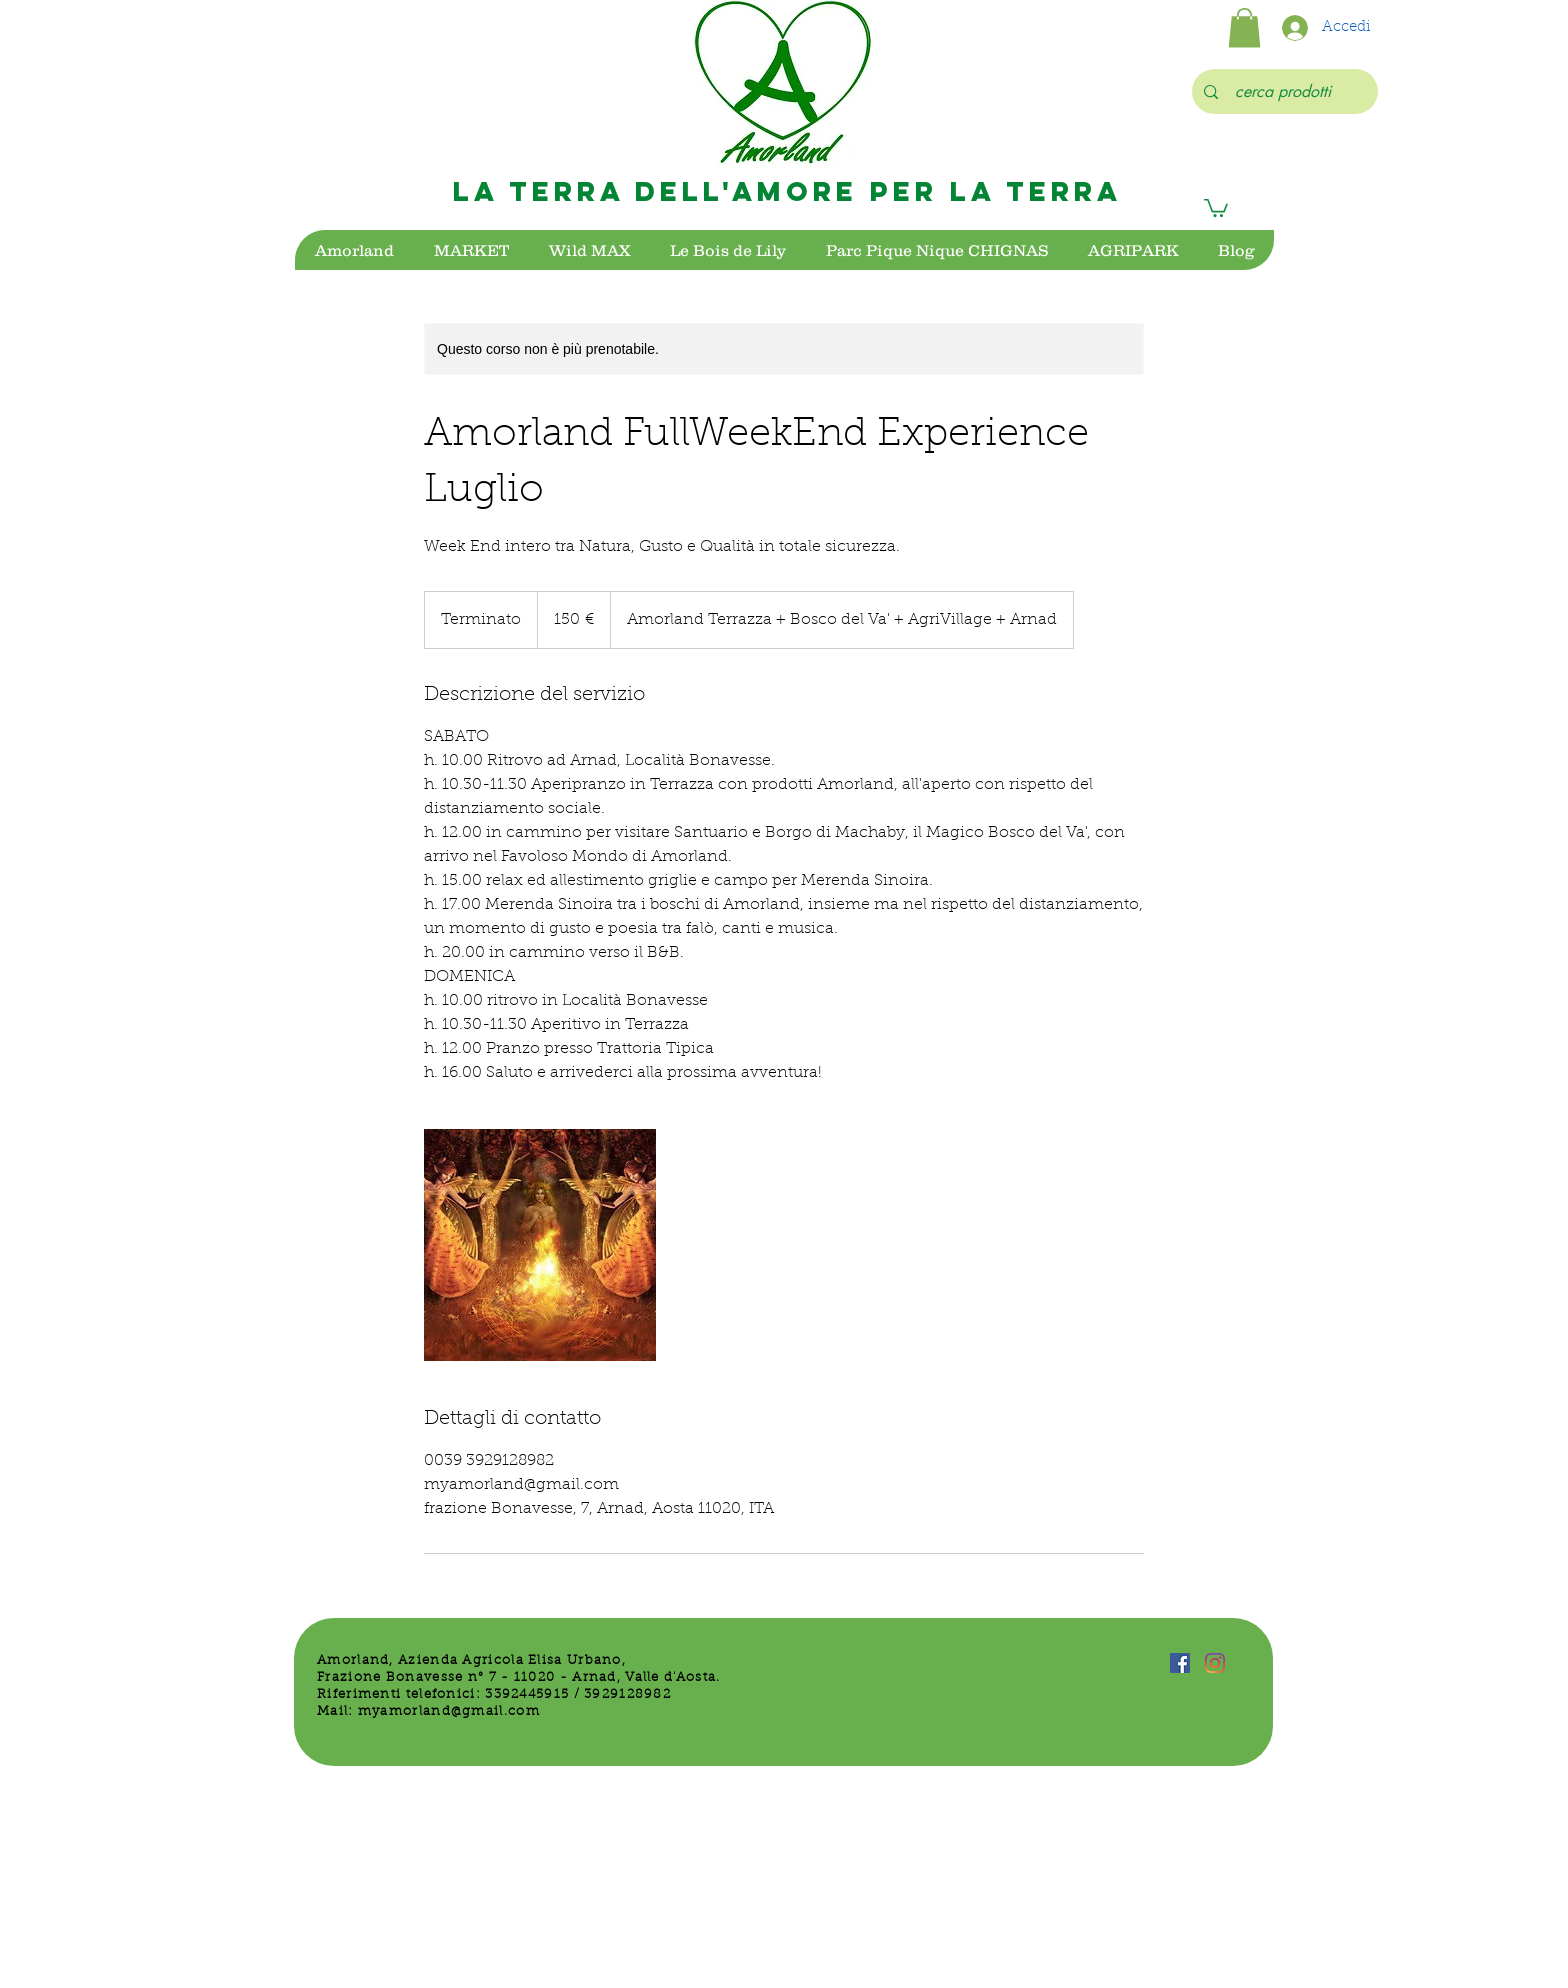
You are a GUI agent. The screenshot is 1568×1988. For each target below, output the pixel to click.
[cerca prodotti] (1283, 91)
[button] (1244, 27)
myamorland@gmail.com (449, 1711)
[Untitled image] (540, 1245)
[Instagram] (1215, 1663)
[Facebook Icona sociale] (1180, 1663)
